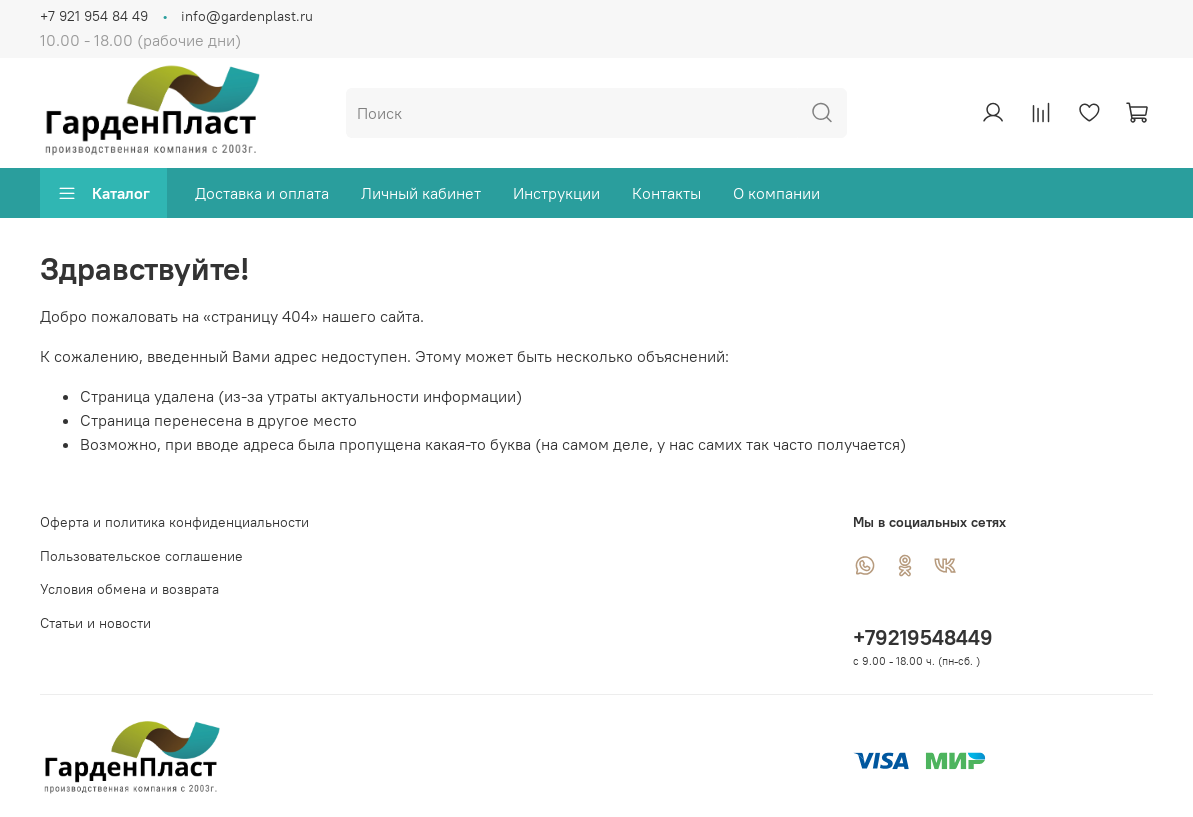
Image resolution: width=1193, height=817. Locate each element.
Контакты (666, 193)
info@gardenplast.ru (247, 16)
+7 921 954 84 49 (94, 16)
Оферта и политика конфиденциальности (174, 522)
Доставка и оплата (262, 193)
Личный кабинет (421, 193)
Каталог (103, 193)
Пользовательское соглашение (141, 556)
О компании (776, 193)
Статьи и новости (95, 623)
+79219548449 (923, 637)
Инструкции (556, 193)
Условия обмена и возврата (129, 589)
